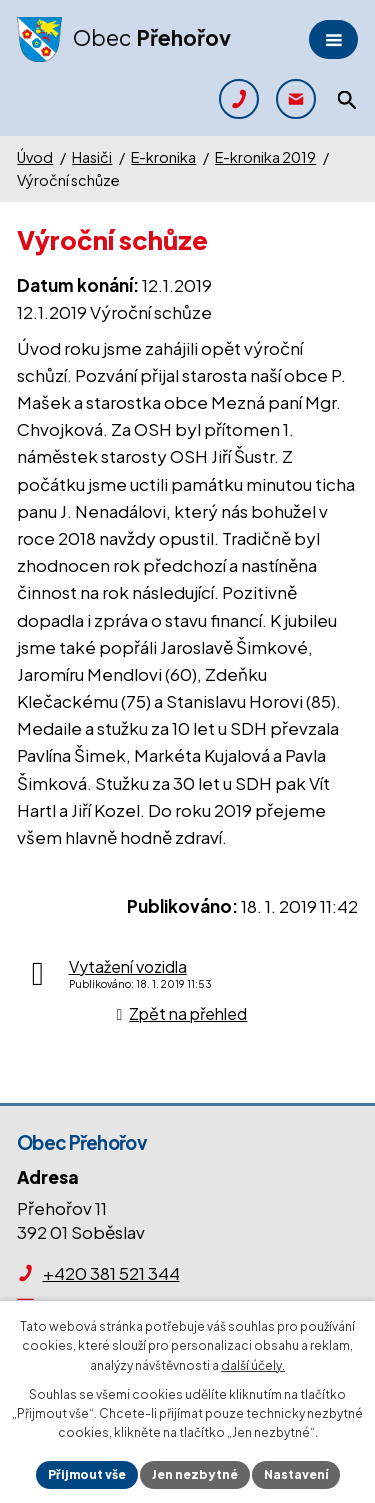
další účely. (253, 1365)
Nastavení (296, 1474)
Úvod (35, 157)
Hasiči (92, 157)
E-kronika (163, 157)
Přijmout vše (87, 1474)
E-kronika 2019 (265, 157)
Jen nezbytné (195, 1474)
